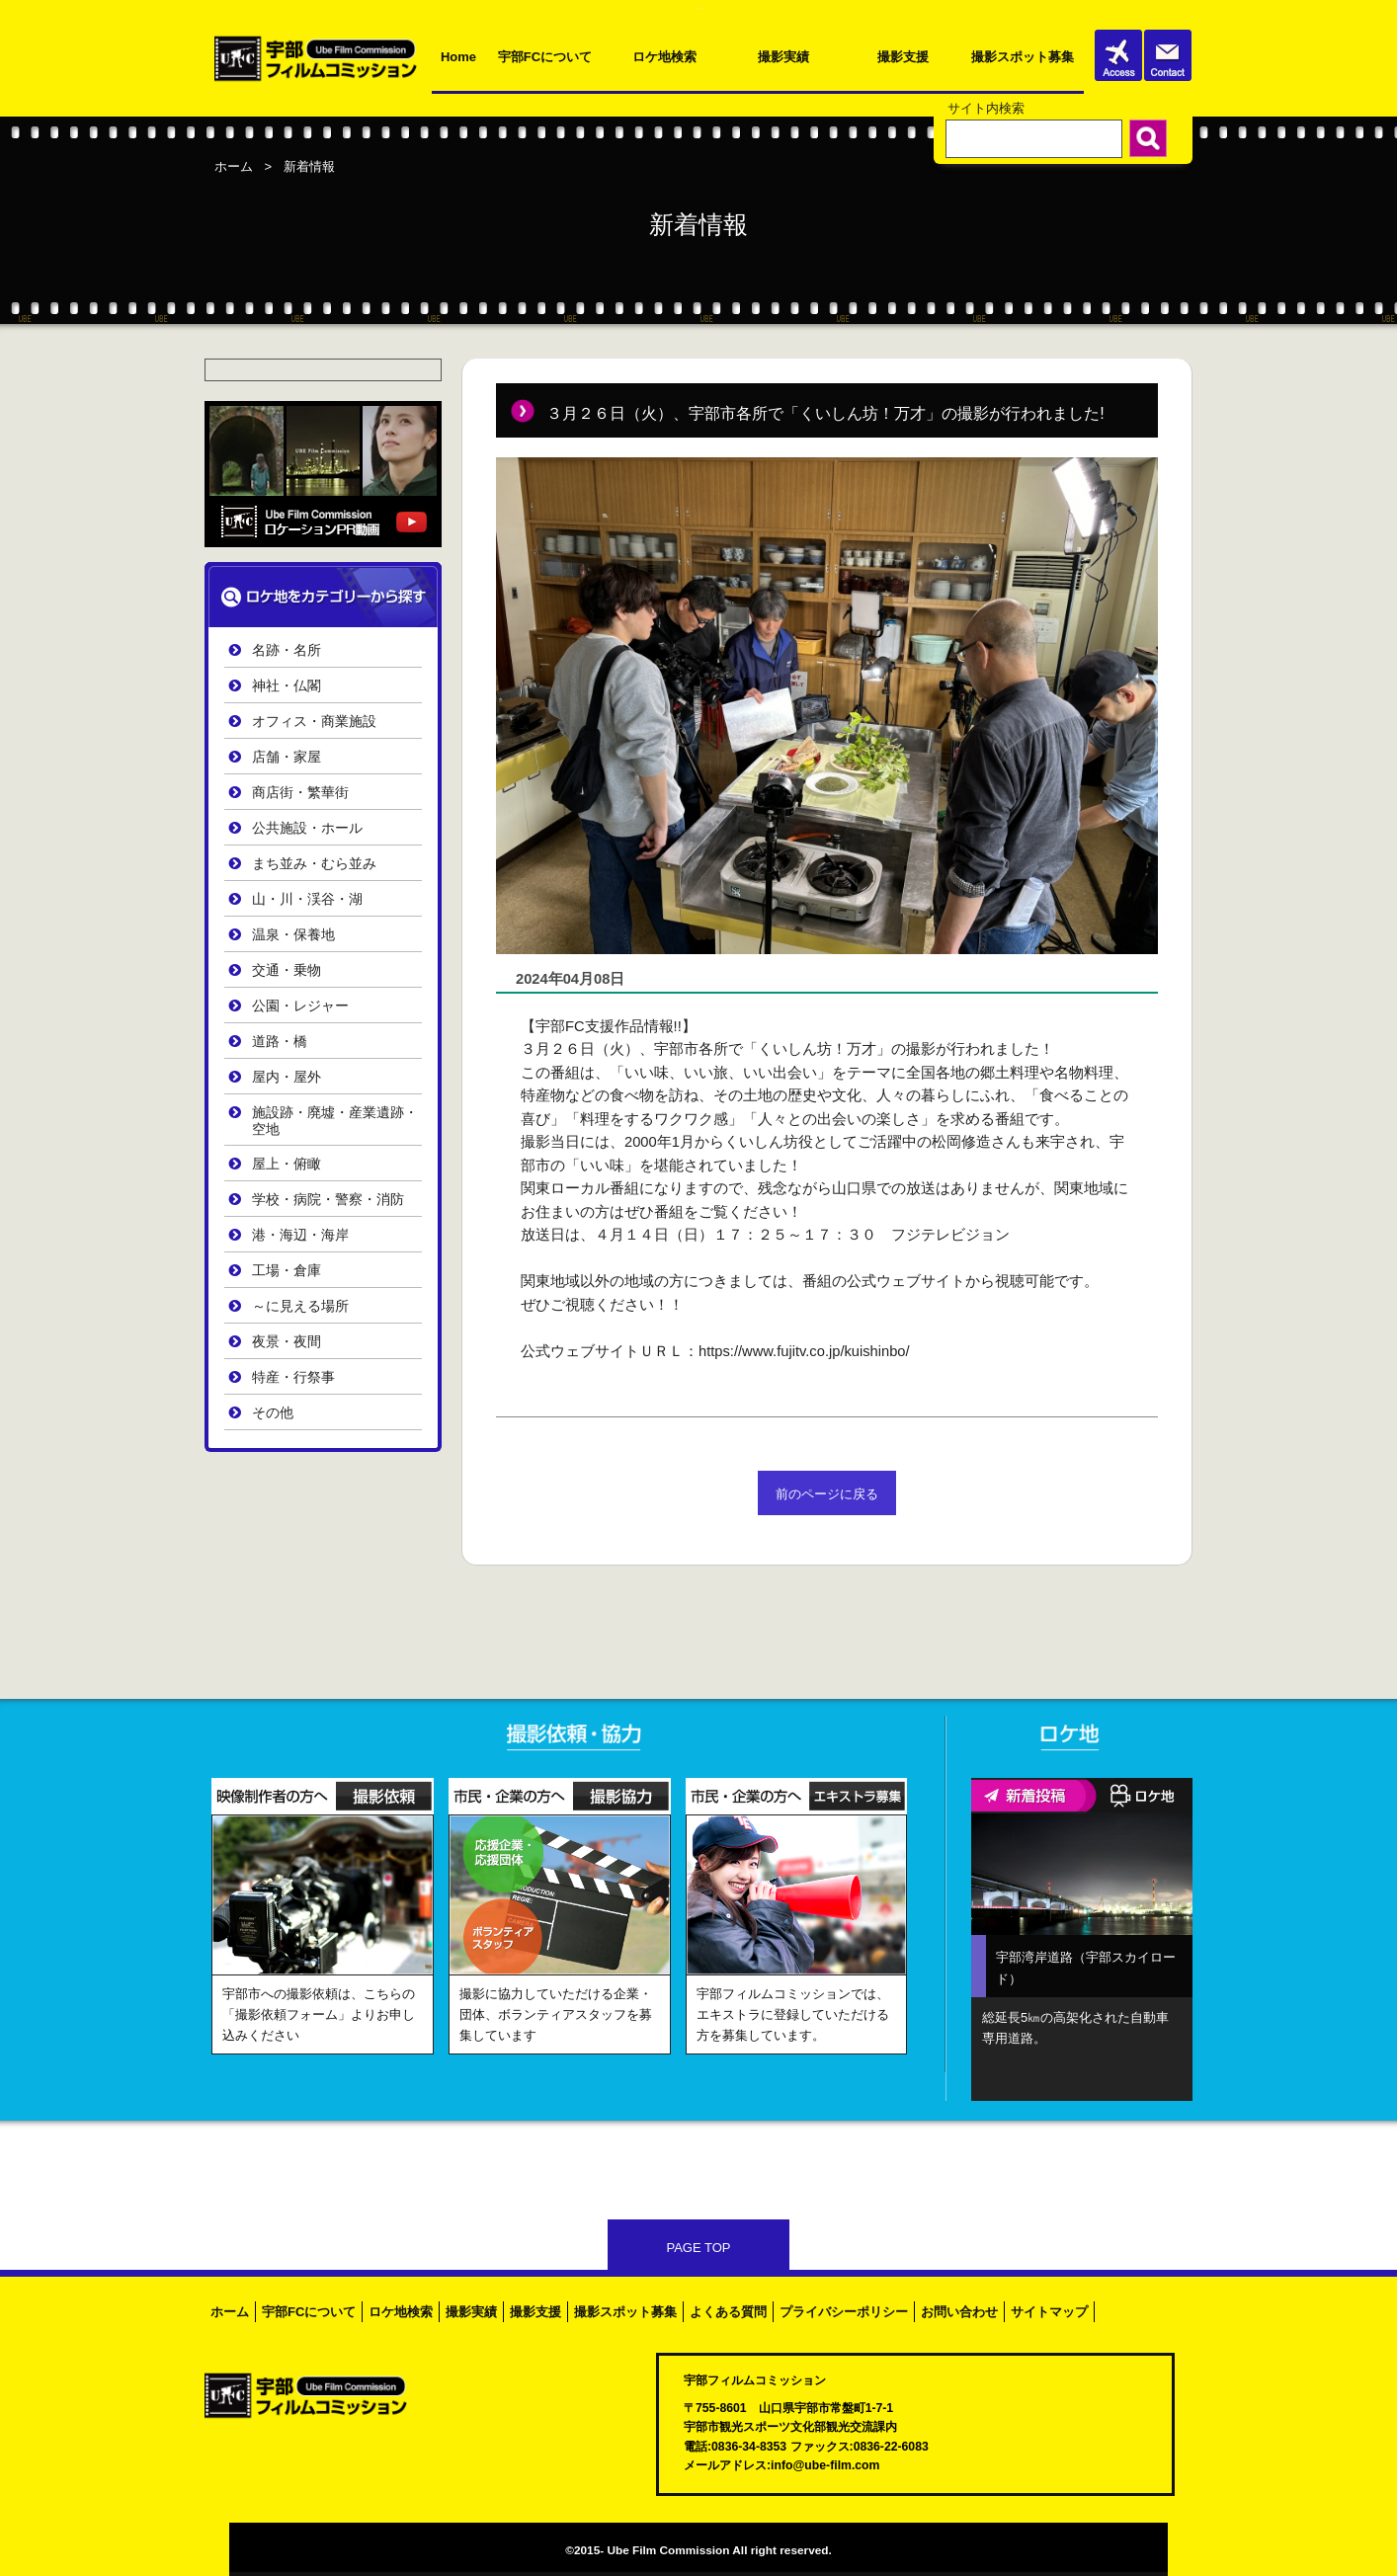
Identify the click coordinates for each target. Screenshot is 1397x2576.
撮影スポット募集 (1022, 56)
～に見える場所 (300, 1306)
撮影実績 (783, 56)
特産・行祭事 (293, 1377)
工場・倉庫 (286, 1270)
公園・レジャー (300, 1006)
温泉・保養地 (293, 934)
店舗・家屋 (286, 757)
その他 (272, 1413)
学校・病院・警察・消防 (328, 1199)
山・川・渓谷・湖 (307, 899)
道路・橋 (279, 1041)
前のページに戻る (827, 1494)
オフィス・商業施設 (314, 721)
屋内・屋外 (286, 1077)
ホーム (233, 166)
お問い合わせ (959, 2311)
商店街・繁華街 (300, 792)
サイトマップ (1049, 2311)
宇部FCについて (545, 56)
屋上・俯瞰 (286, 1164)
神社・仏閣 (286, 686)
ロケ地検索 (664, 56)
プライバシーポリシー (844, 2311)
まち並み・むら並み (314, 863)
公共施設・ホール (307, 828)
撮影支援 (903, 56)
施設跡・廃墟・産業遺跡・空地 (335, 1121)
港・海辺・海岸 (300, 1235)
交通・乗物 (286, 970)
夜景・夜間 (286, 1341)
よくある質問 (728, 2311)
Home (458, 56)
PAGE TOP (698, 2247)
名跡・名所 (286, 650)
